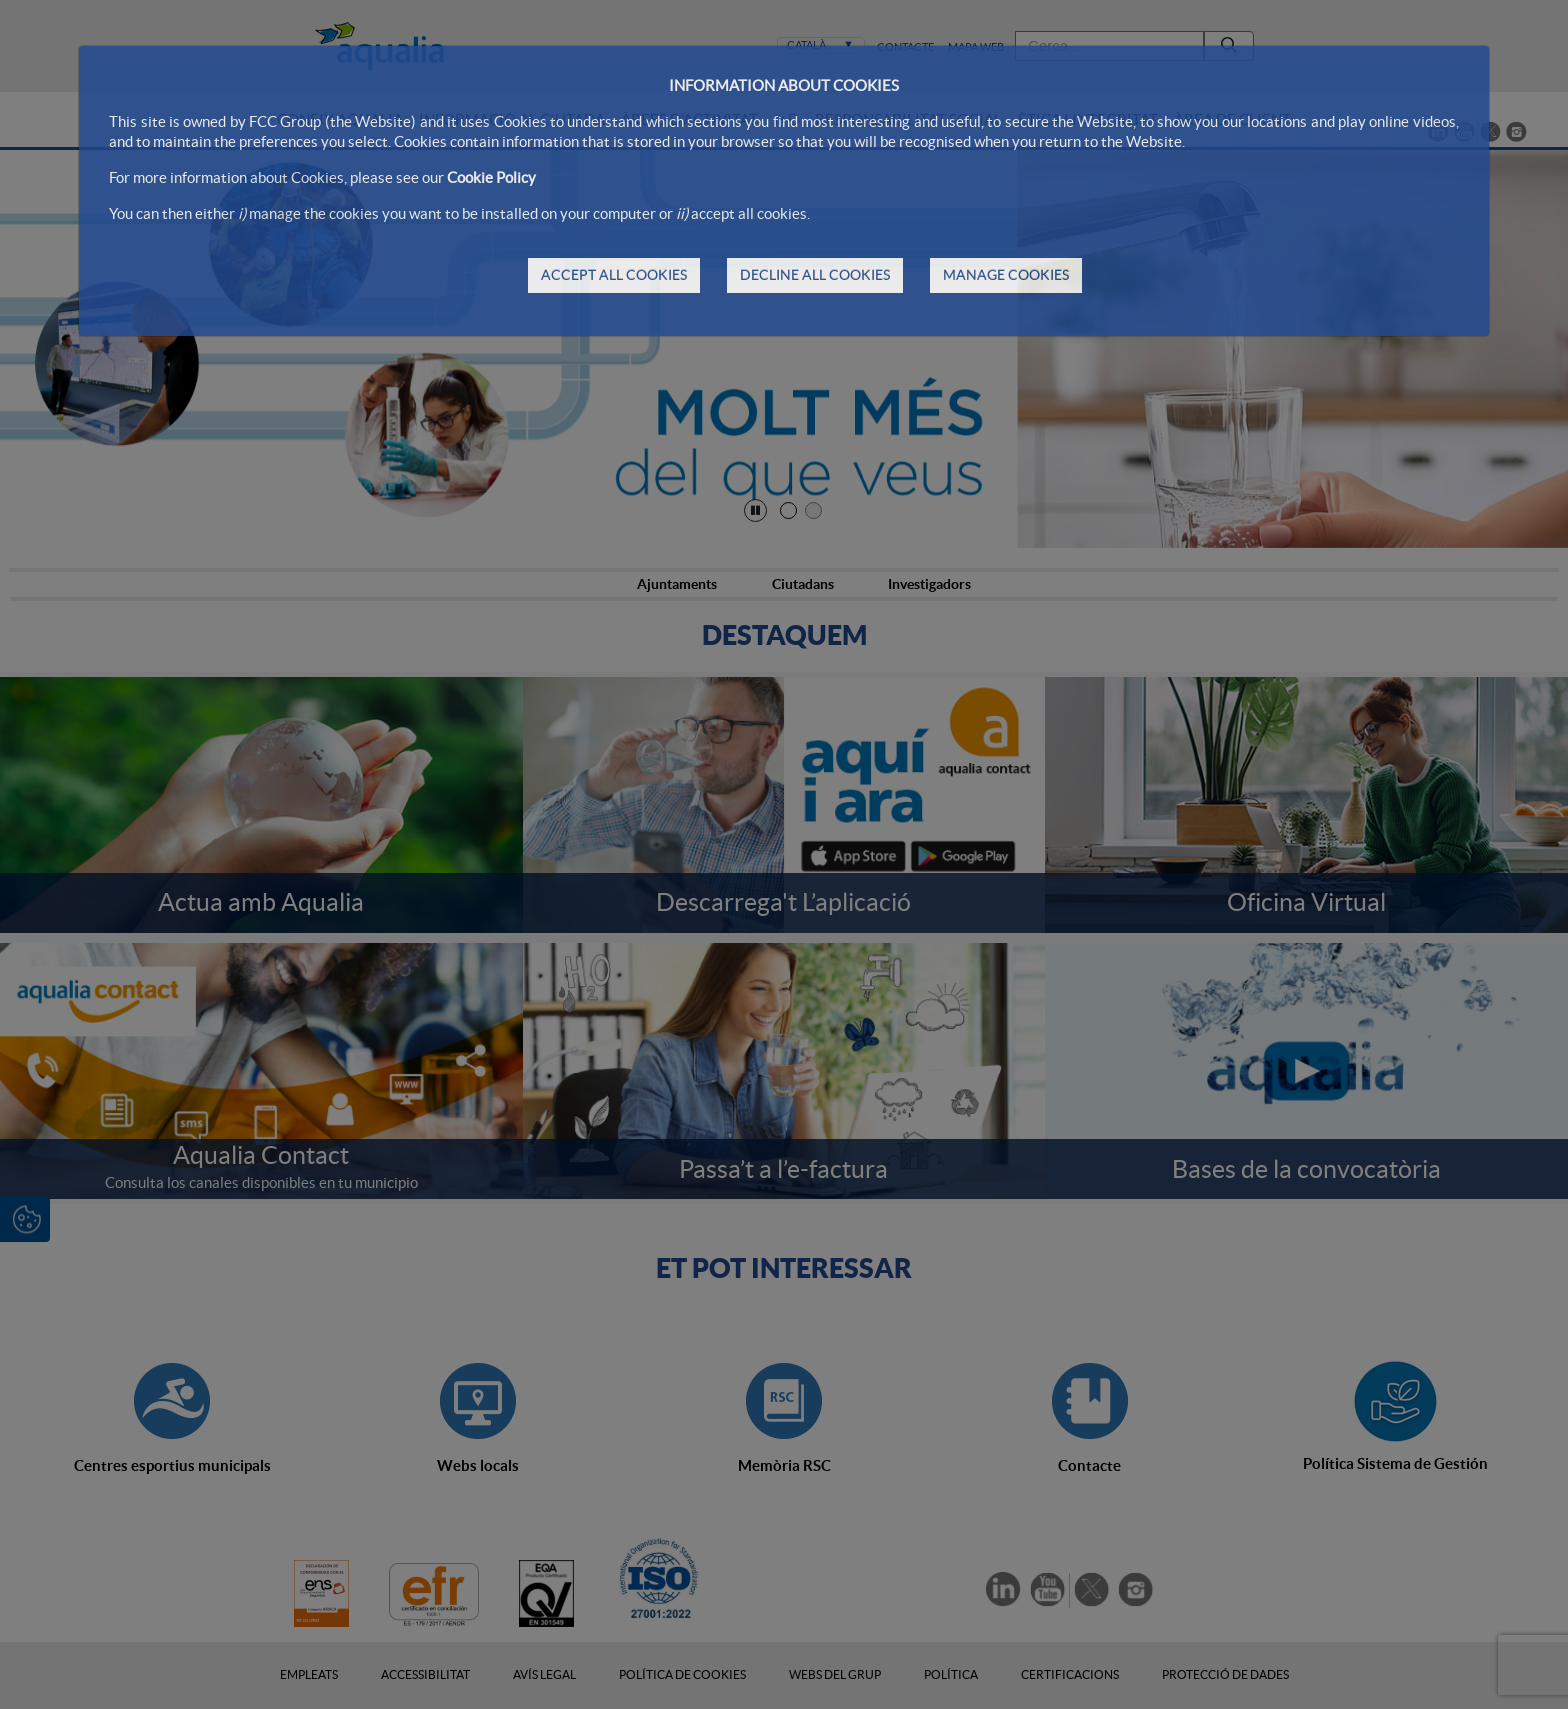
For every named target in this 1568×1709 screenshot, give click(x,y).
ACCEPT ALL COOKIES (614, 275)
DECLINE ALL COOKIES (815, 275)
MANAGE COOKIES (1006, 275)
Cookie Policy (491, 177)
